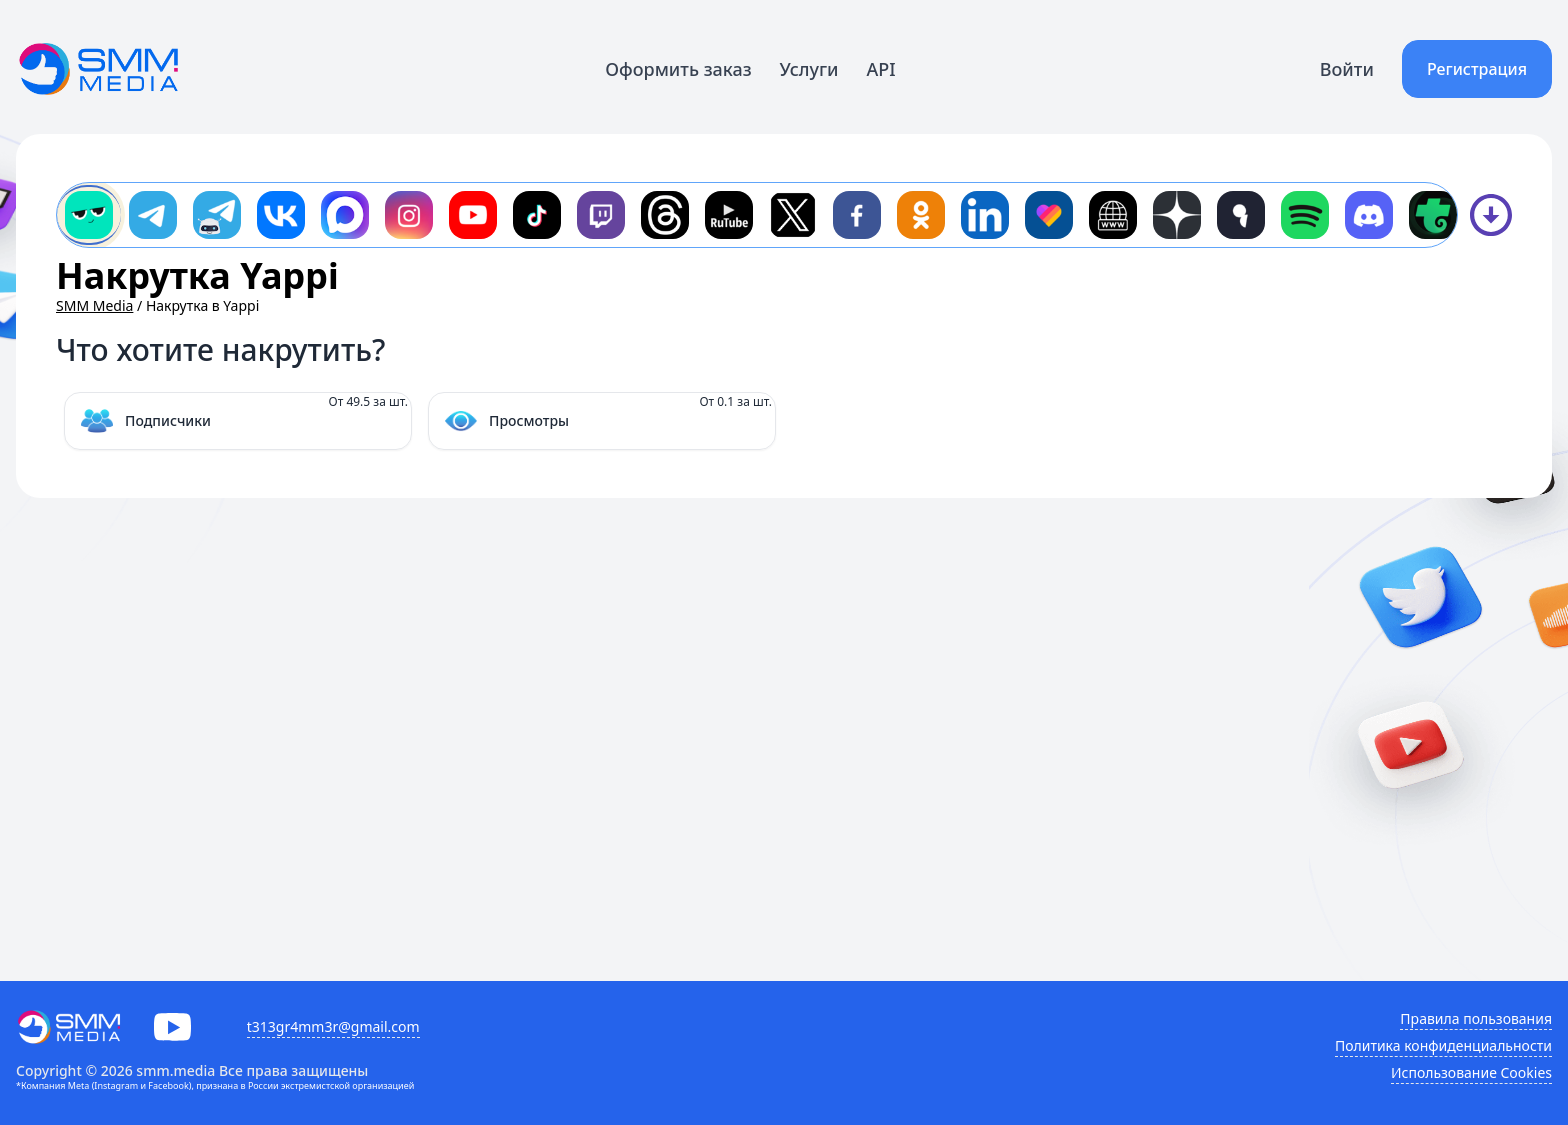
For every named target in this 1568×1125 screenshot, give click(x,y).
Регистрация (1477, 69)
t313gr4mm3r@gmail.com (333, 1026)
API (881, 69)
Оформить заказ (678, 69)
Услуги (809, 69)
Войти (1347, 69)
